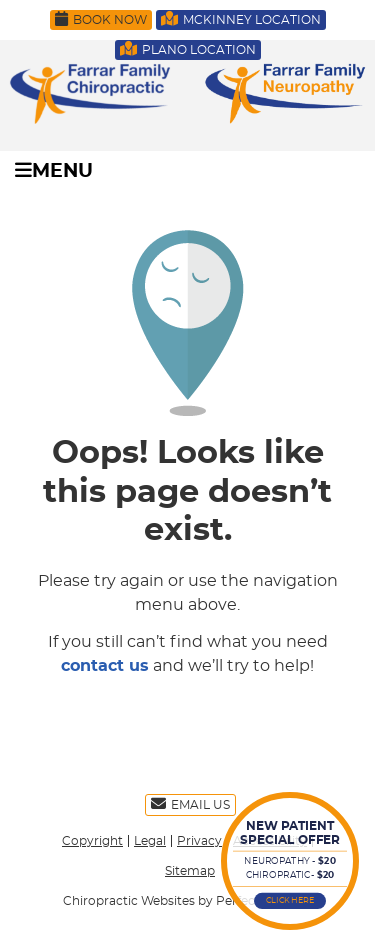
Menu (54, 170)
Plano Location (188, 48)
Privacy (199, 841)
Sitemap (190, 871)
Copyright (92, 841)
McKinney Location (241, 18)
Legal (150, 841)
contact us (105, 666)
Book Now (101, 18)
